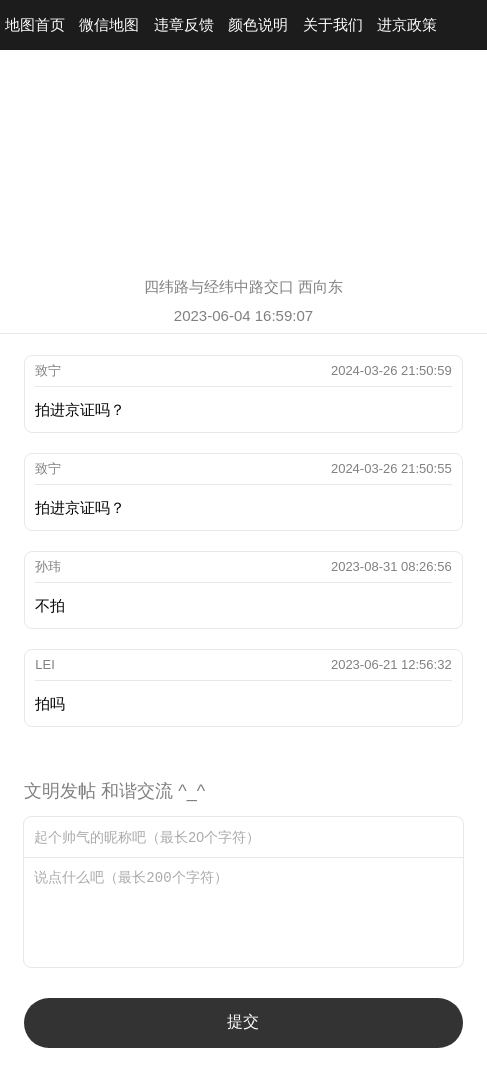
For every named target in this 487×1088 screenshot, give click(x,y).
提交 (243, 1021)
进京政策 (407, 24)
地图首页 (35, 24)
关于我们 (333, 24)
